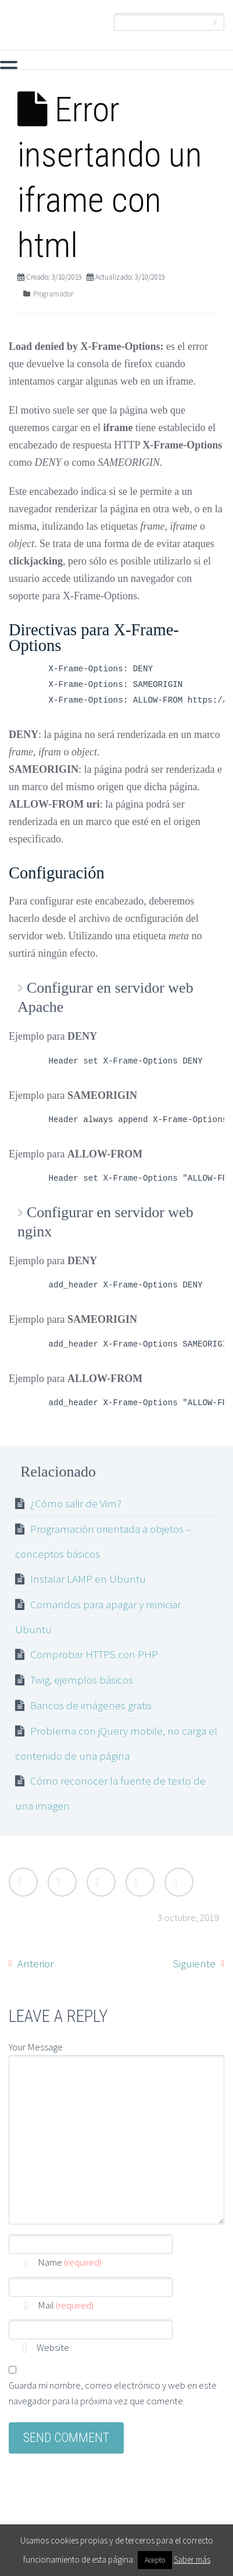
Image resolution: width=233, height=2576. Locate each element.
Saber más (192, 2559)
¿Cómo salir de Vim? (75, 1503)
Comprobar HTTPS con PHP (94, 1654)
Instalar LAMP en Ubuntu (88, 1579)
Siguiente (194, 1963)
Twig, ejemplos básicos (81, 1680)
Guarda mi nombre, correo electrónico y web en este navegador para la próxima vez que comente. (113, 2393)
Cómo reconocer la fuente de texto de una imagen (110, 1793)
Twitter (23, 1882)
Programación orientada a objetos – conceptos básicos (103, 1541)
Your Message (36, 2046)
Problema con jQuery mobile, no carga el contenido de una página (116, 1743)
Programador (53, 294)
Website (52, 2347)
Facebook (62, 1882)
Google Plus (101, 1882)
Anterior (35, 1963)
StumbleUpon (178, 1882)
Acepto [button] (155, 2560)
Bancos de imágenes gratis (91, 1705)
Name (70, 2262)
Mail (66, 2305)
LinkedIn (140, 1882)
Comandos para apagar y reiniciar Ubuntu (98, 1616)
